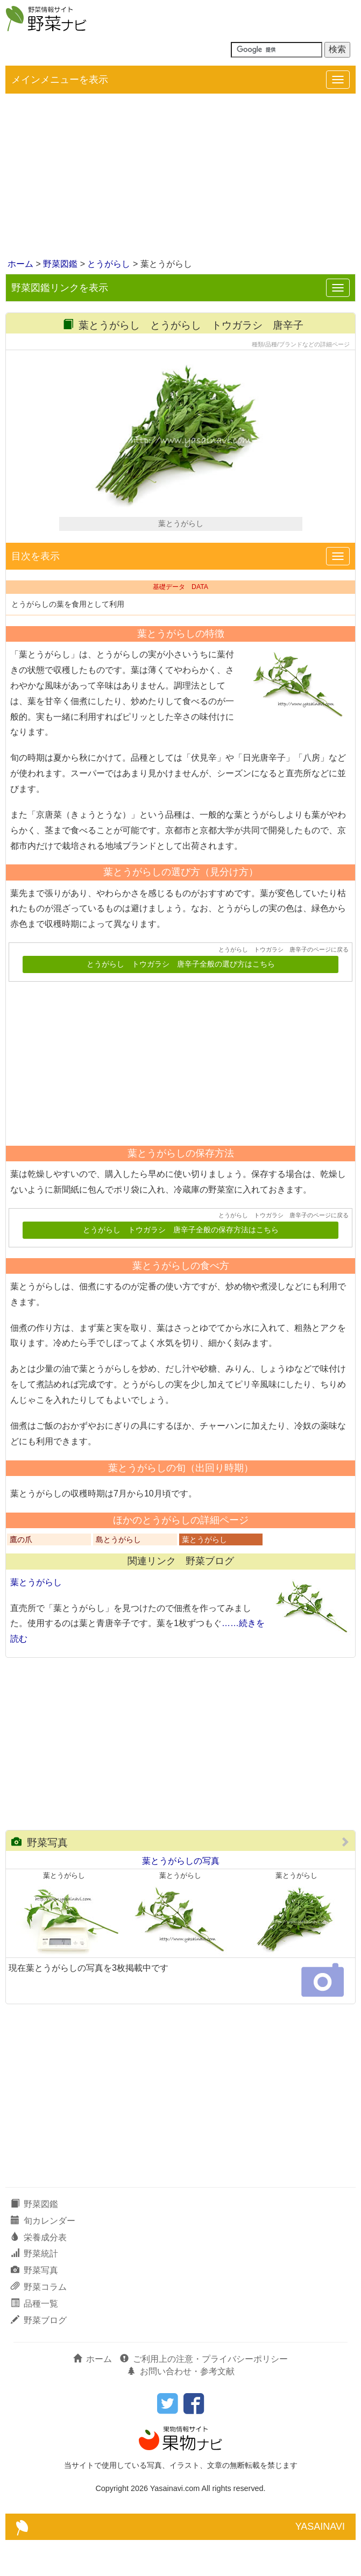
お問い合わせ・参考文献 (181, 2406)
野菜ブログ (39, 2355)
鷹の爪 (21, 1576)
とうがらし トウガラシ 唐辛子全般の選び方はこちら (181, 1000)
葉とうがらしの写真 (181, 1896)
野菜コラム (39, 2322)
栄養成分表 (39, 2272)
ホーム (20, 263)
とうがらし (108, 263)
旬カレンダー (43, 2256)
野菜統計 (34, 2289)
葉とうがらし (204, 1576)
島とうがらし (118, 1576)
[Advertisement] (180, 177)
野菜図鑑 (60, 263)
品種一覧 (34, 2339)
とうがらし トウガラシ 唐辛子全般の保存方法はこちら (181, 1266)
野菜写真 (39, 1878)
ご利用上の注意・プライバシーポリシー (204, 2394)
